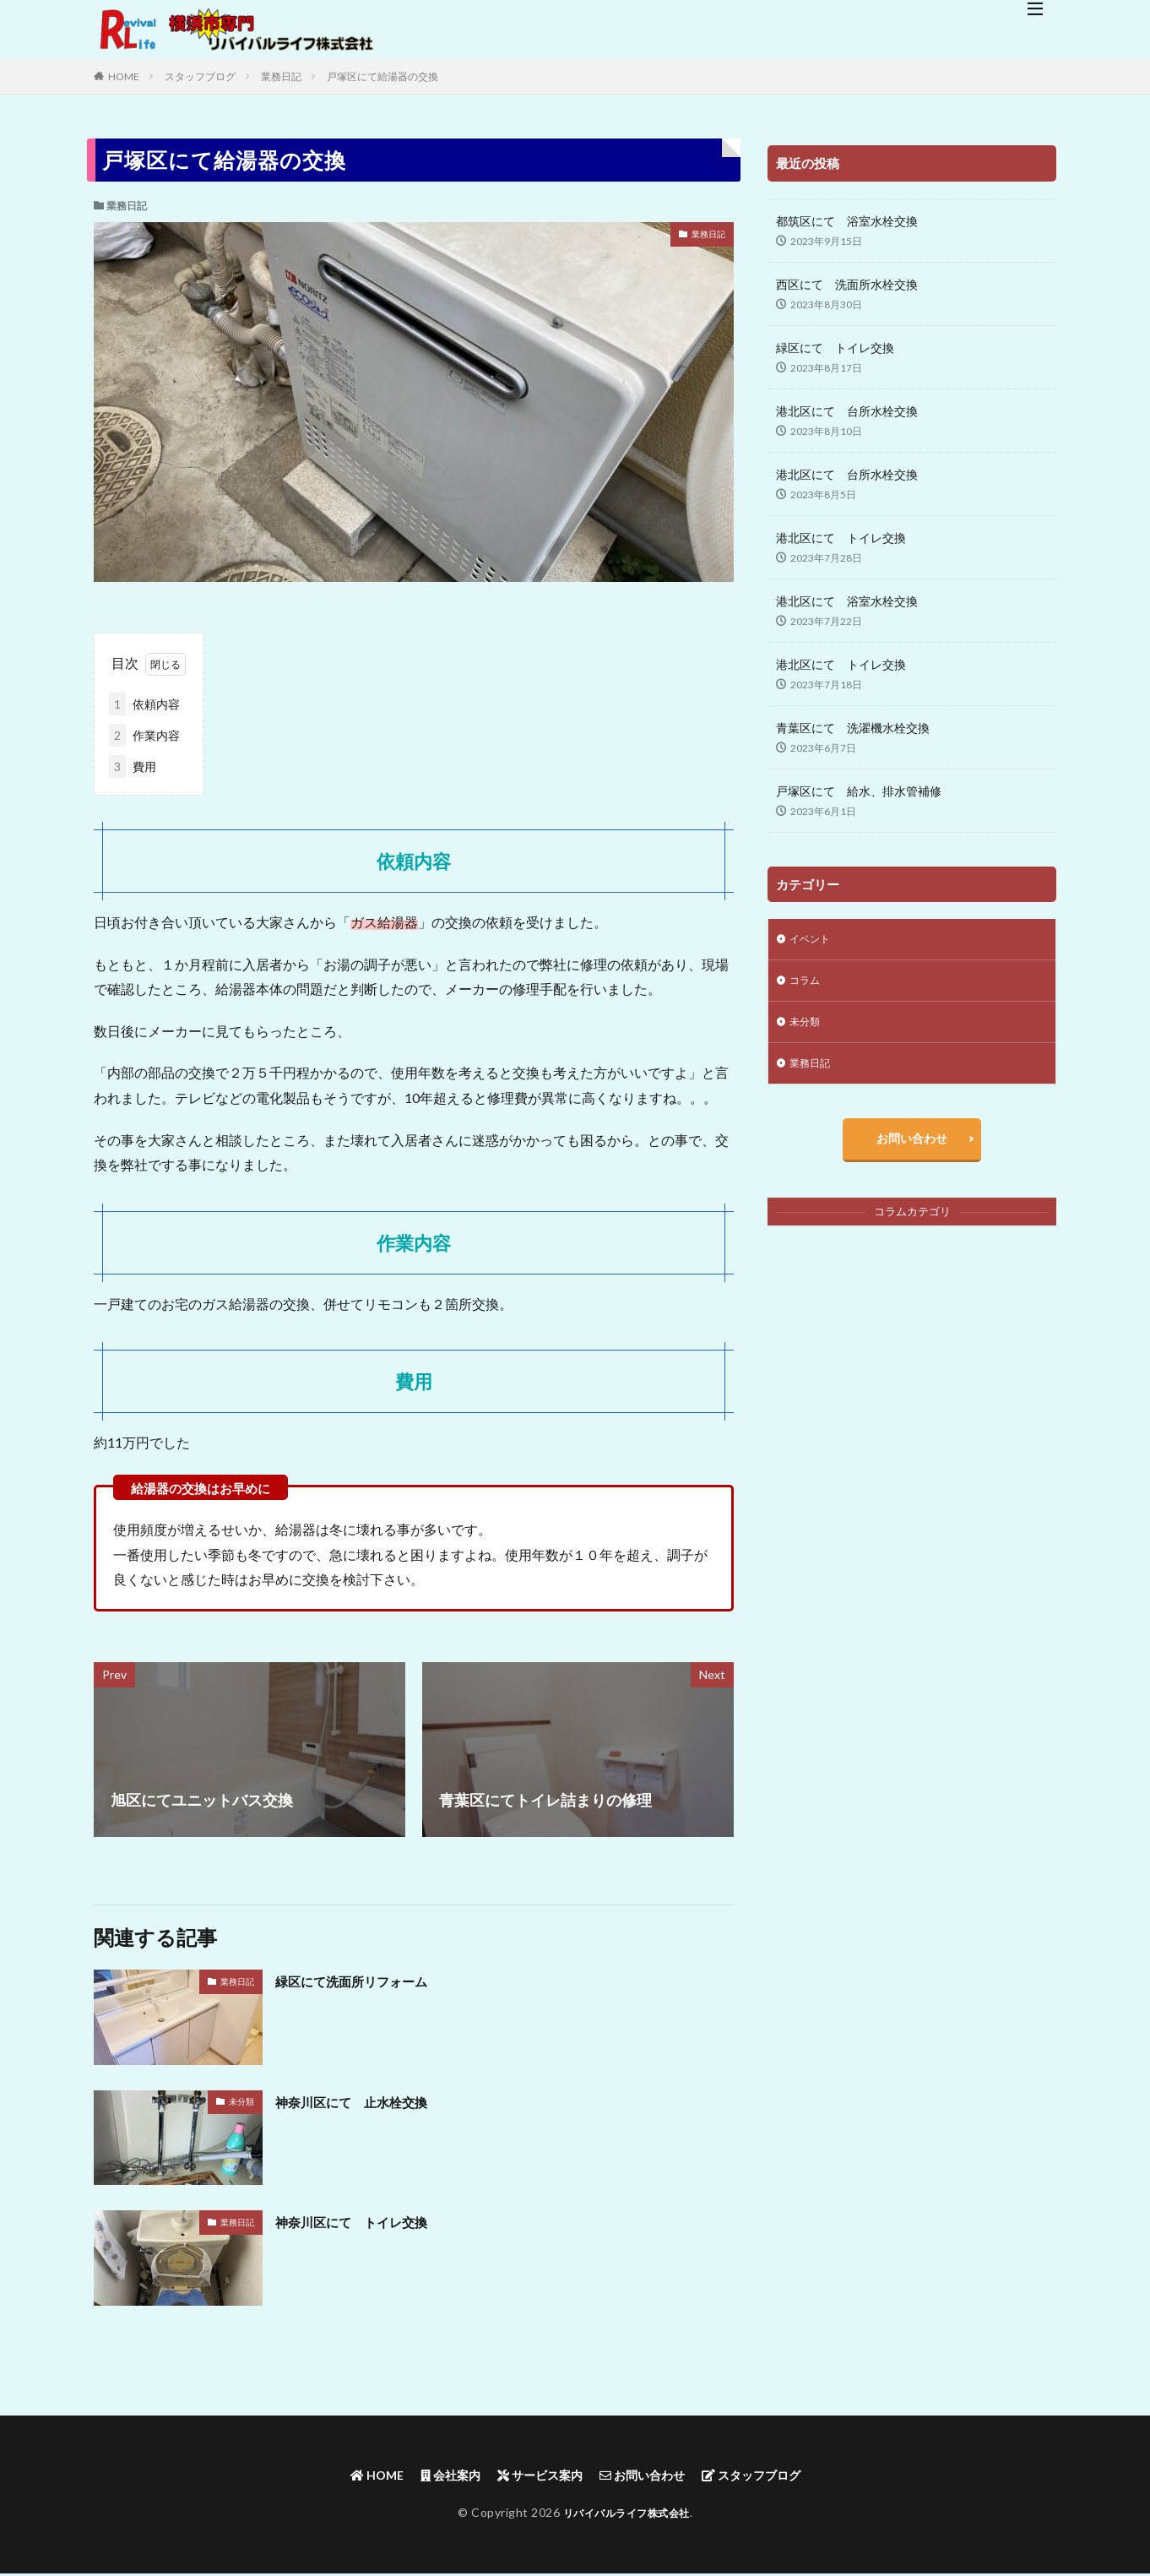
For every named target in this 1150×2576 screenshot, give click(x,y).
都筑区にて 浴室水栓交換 (847, 221)
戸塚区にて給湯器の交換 (382, 76)
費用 (132, 766)
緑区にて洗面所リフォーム (366, 1980)
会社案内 (435, 2476)
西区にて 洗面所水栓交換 (847, 284)
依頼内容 (144, 704)
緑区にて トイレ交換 (835, 347)
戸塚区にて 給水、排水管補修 (858, 791)
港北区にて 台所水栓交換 (847, 411)
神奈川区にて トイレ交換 (366, 2221)
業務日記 (281, 76)
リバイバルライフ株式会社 (626, 2515)
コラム (807, 984)
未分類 (241, 2101)
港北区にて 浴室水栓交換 (847, 601)
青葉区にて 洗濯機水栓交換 (853, 727)
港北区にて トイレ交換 (841, 537)
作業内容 (144, 735)
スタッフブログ (200, 76)
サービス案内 (534, 2476)
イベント (813, 940)
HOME (123, 76)
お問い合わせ (911, 1152)
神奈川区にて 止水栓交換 (366, 2101)
